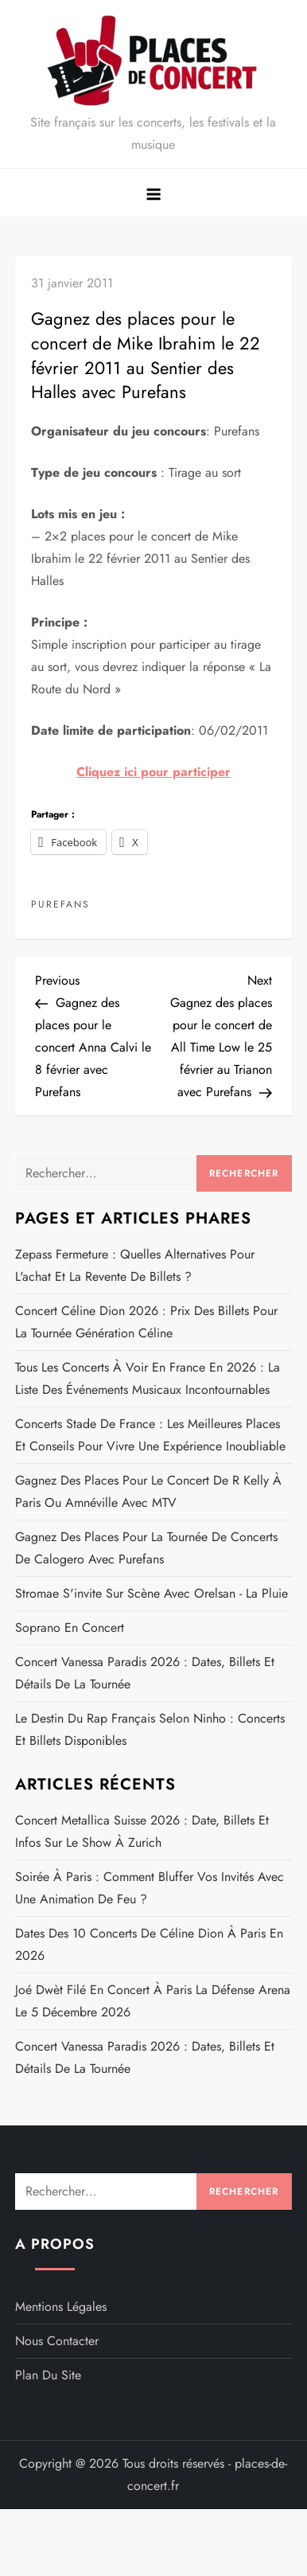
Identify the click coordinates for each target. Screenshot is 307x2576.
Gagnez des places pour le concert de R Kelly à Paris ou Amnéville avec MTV (148, 1491)
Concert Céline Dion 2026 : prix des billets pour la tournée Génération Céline (146, 1322)
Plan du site (48, 2375)
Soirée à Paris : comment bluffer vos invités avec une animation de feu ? (149, 1888)
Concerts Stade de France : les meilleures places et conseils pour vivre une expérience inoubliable (150, 1435)
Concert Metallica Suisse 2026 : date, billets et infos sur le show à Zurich (142, 1831)
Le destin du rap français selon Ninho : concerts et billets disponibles (150, 1729)
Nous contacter (57, 2341)
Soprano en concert (69, 1627)
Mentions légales (61, 2306)
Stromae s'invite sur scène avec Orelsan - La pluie (151, 1593)
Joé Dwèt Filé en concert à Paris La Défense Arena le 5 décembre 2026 (152, 2001)
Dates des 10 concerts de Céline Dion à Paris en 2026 (149, 1944)
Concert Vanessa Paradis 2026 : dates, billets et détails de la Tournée (144, 1673)
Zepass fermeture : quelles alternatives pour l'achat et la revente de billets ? (135, 1265)
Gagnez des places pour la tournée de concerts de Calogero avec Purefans (146, 1548)
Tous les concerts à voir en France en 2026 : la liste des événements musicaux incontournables (147, 1378)
